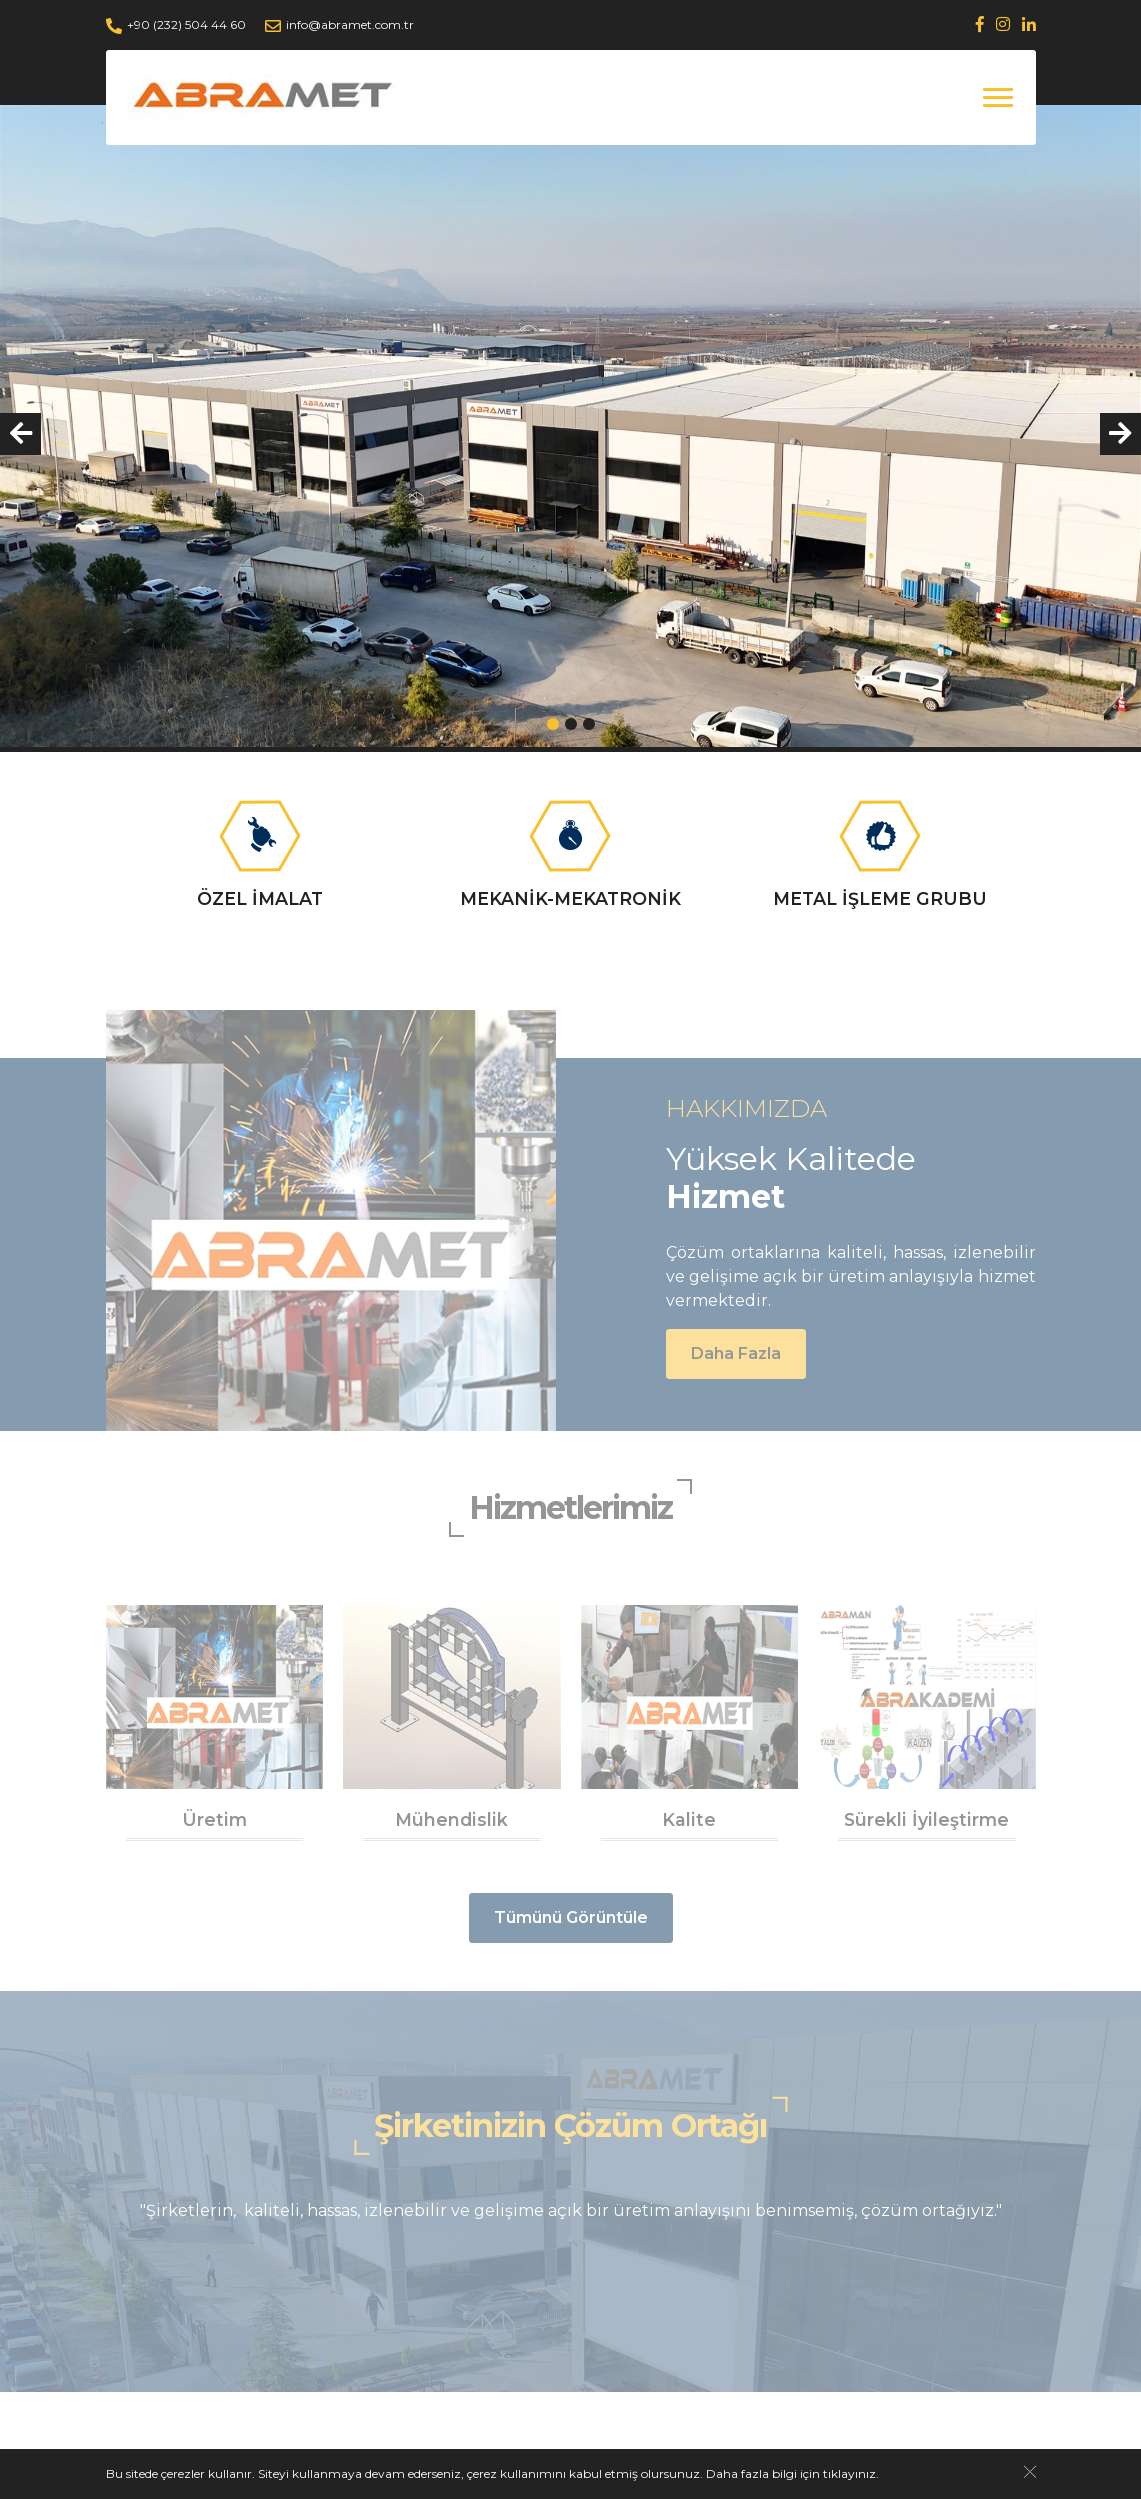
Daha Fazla (736, 1353)
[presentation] (20, 434)
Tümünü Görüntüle (571, 1917)
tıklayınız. (851, 2473)
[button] (553, 724)
